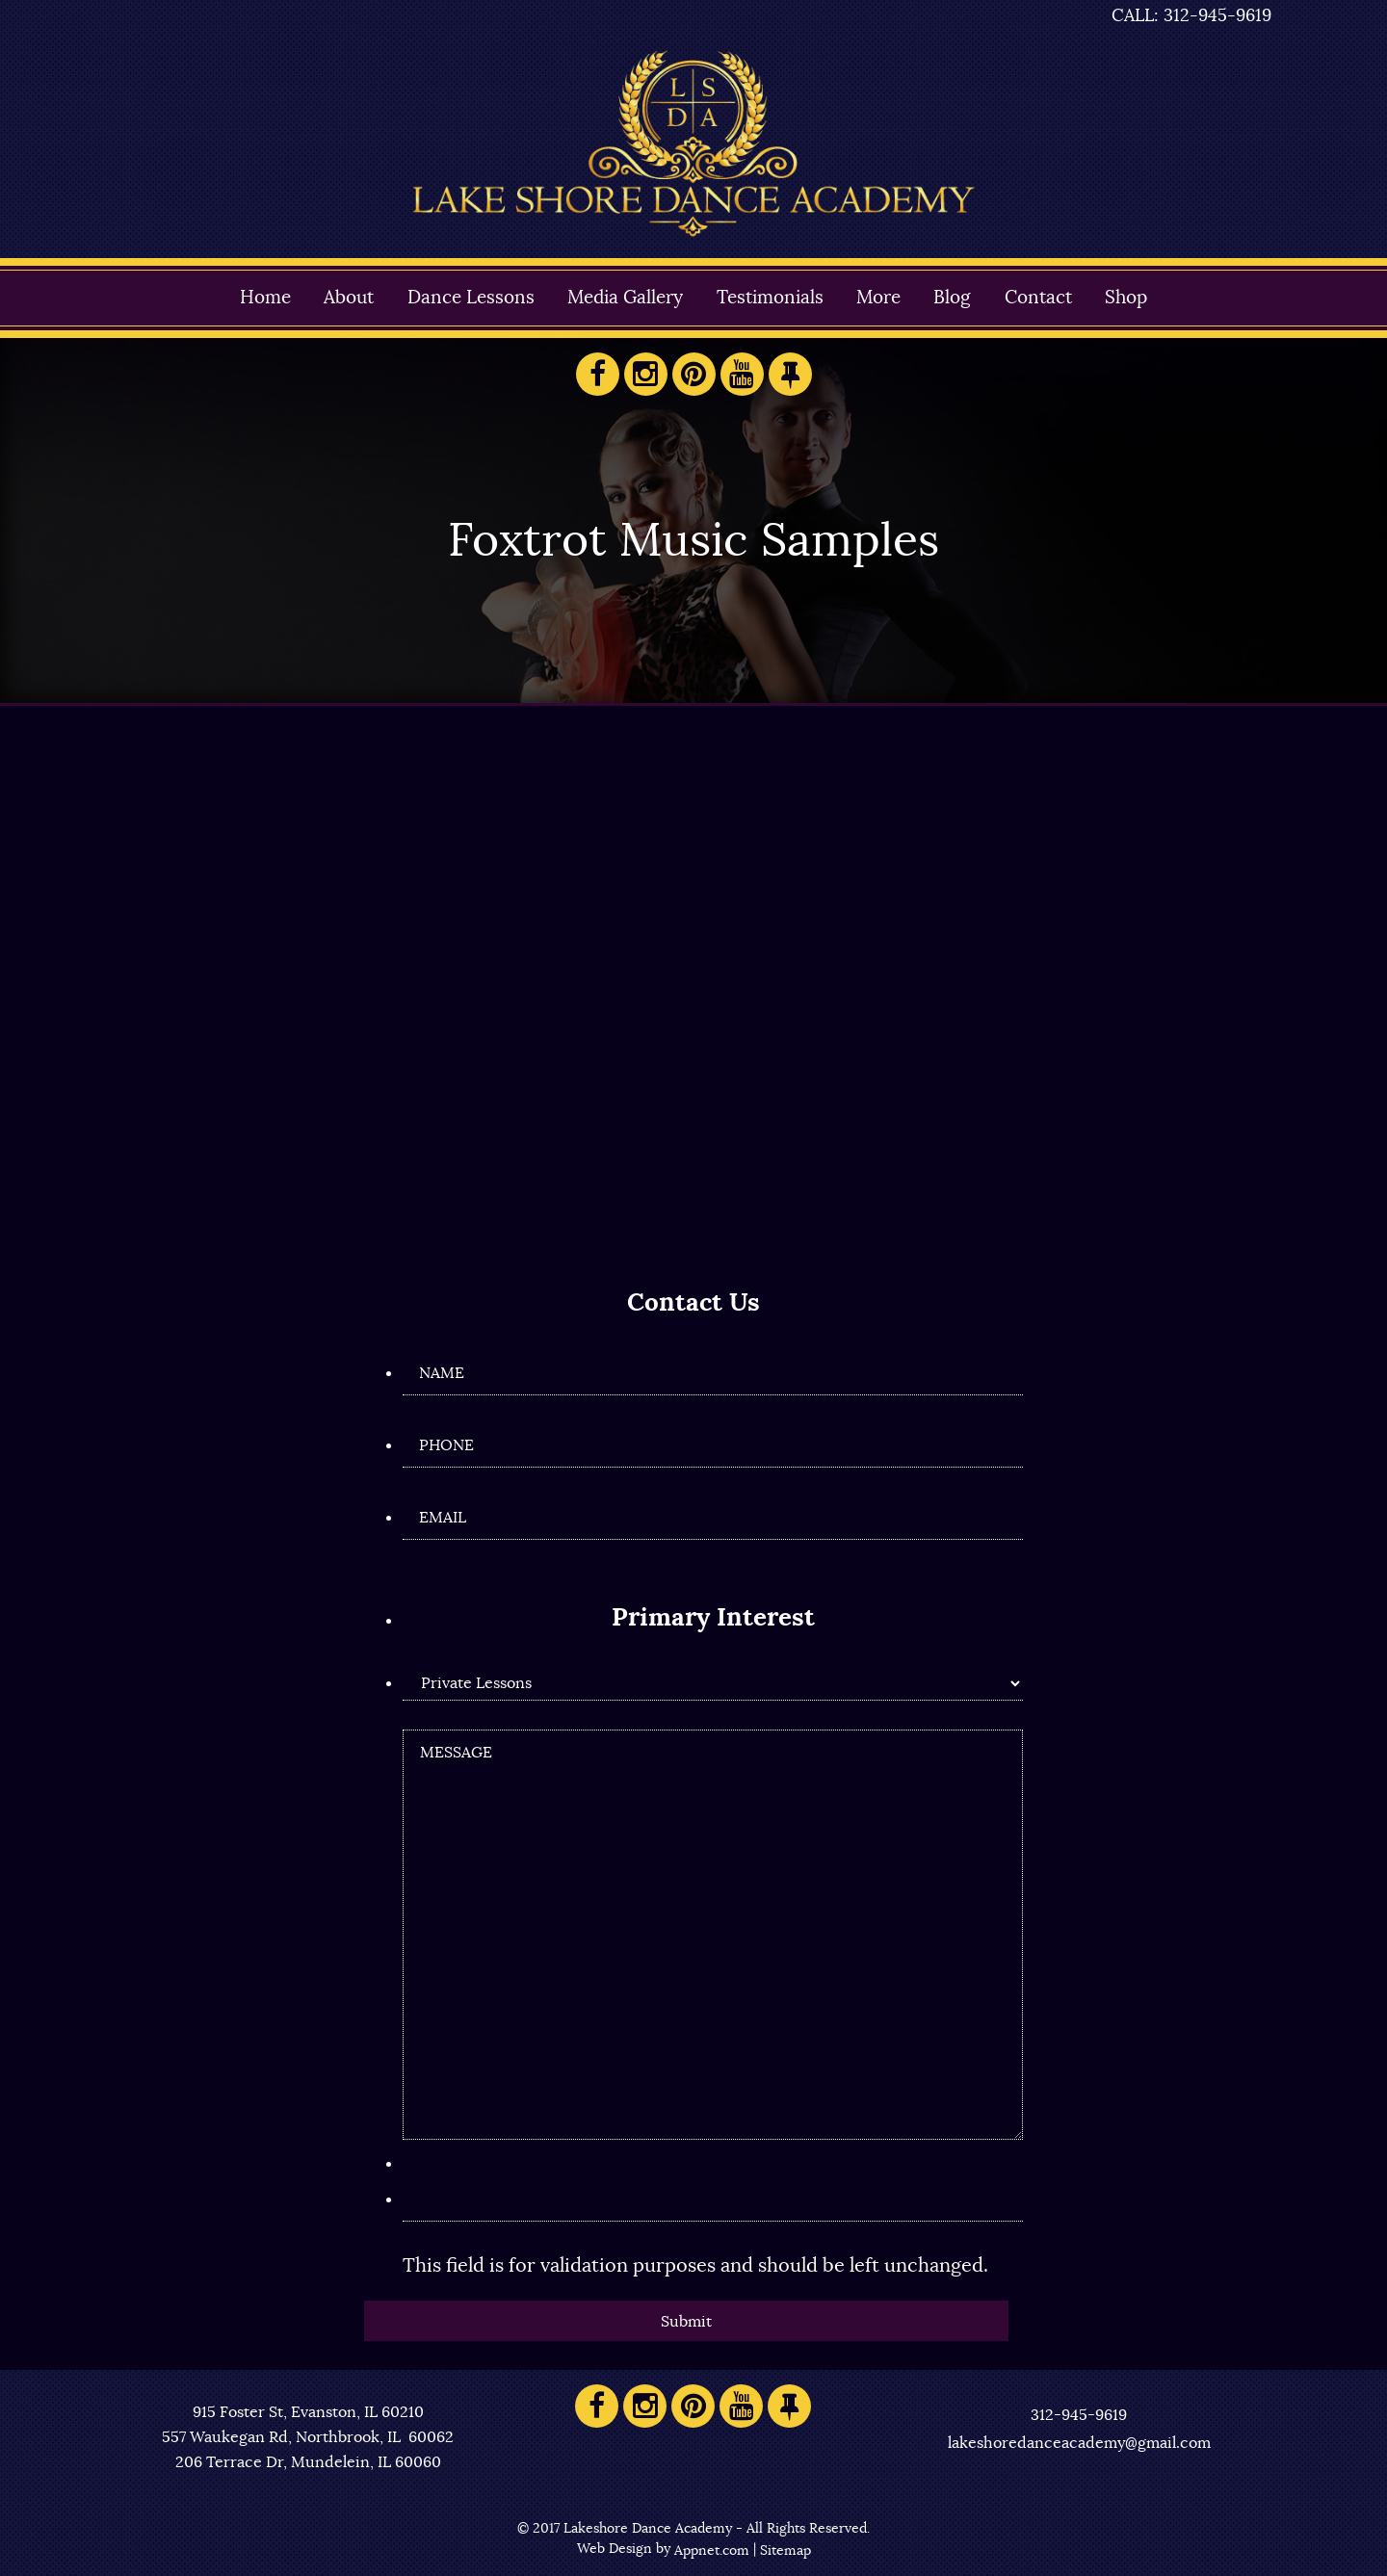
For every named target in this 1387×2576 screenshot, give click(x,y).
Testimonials (770, 298)
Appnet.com (711, 2551)
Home (265, 298)
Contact (1038, 298)
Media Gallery (625, 298)
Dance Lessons (471, 298)
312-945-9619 (1079, 2415)
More (878, 298)
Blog (952, 298)
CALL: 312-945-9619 (1191, 16)
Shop (1126, 298)
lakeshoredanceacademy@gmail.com (1079, 2443)
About (349, 298)
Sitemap (785, 2551)
